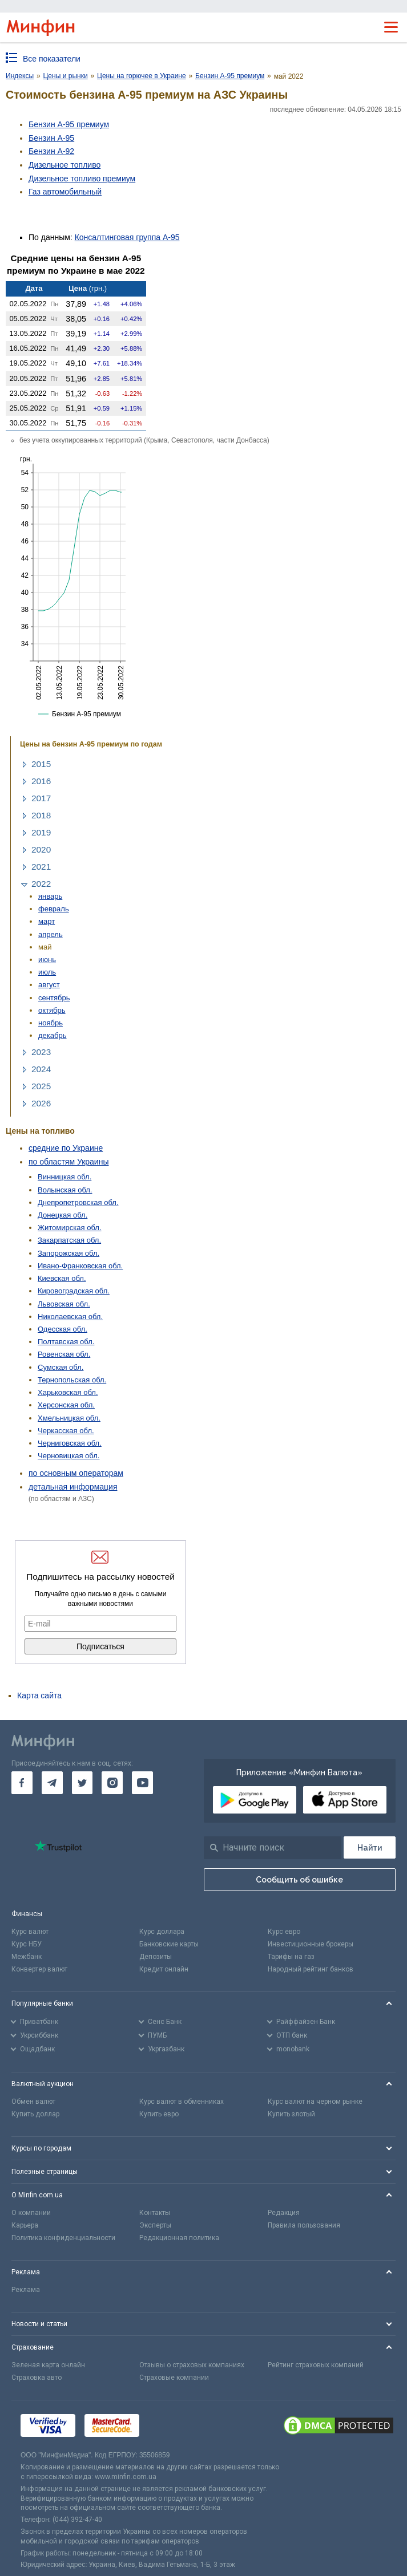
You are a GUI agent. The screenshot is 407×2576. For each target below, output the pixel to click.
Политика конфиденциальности (63, 2238)
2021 (41, 866)
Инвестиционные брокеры (310, 1944)
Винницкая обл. (64, 1177)
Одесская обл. (62, 1329)
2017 (41, 798)
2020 (41, 849)
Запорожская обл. (68, 1253)
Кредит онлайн (163, 1969)
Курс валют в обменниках (181, 2102)
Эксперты (155, 2225)
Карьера (24, 2225)
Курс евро (284, 1932)
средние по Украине (66, 1148)
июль (47, 972)
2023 (41, 1052)
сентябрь (54, 997)
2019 (41, 832)
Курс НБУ (26, 1944)
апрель (50, 934)
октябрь (52, 1010)
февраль (53, 908)
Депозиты (155, 1957)
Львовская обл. (64, 1304)
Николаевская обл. (70, 1316)
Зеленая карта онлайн (48, 2365)
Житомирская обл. (70, 1227)
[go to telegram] (52, 1782)
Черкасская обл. (66, 1430)
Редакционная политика (179, 2238)
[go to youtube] (142, 1782)
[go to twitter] (82, 1782)
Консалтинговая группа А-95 (127, 237)
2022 (41, 884)
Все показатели (51, 58)
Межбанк (26, 1957)
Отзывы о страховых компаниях (191, 2365)
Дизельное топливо (64, 164)
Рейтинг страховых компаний (316, 2365)
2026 (41, 1103)
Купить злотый (291, 2114)
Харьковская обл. (68, 1392)
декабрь (52, 1035)
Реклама (25, 2290)
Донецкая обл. (62, 1215)
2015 (41, 764)
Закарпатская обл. (69, 1240)
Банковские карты (169, 1944)
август (49, 984)
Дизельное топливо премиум (82, 178)
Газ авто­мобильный (65, 191)
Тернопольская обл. (72, 1380)
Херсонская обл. (66, 1405)
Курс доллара (161, 1932)
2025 (41, 1086)
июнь (47, 959)
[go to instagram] (112, 1782)
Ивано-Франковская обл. (80, 1265)
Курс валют (30, 1932)
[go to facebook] (22, 1782)
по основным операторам (76, 1473)
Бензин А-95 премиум (69, 124)
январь (50, 896)
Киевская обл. (62, 1278)
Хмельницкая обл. (69, 1418)
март (46, 921)
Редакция (284, 2213)
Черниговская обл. (70, 1443)
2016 (41, 781)
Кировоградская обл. (74, 1291)
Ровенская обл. (64, 1354)
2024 (41, 1069)
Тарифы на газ (291, 1957)
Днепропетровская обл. (78, 1202)
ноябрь (50, 1023)
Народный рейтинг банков (310, 1969)
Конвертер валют (39, 1969)
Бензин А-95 (51, 138)
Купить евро (159, 2114)
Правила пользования (304, 2225)
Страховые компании (174, 2378)
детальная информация (73, 1486)
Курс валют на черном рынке (315, 2102)
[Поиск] (370, 1847)
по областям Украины (68, 1161)
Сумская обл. (60, 1367)
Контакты (154, 2213)
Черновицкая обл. (68, 1455)
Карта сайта (39, 1695)
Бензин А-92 (51, 151)
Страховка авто (36, 2378)
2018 (41, 815)
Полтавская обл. (66, 1341)
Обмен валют (33, 2102)
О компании (31, 2213)
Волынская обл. (65, 1190)
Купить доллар (35, 2114)
